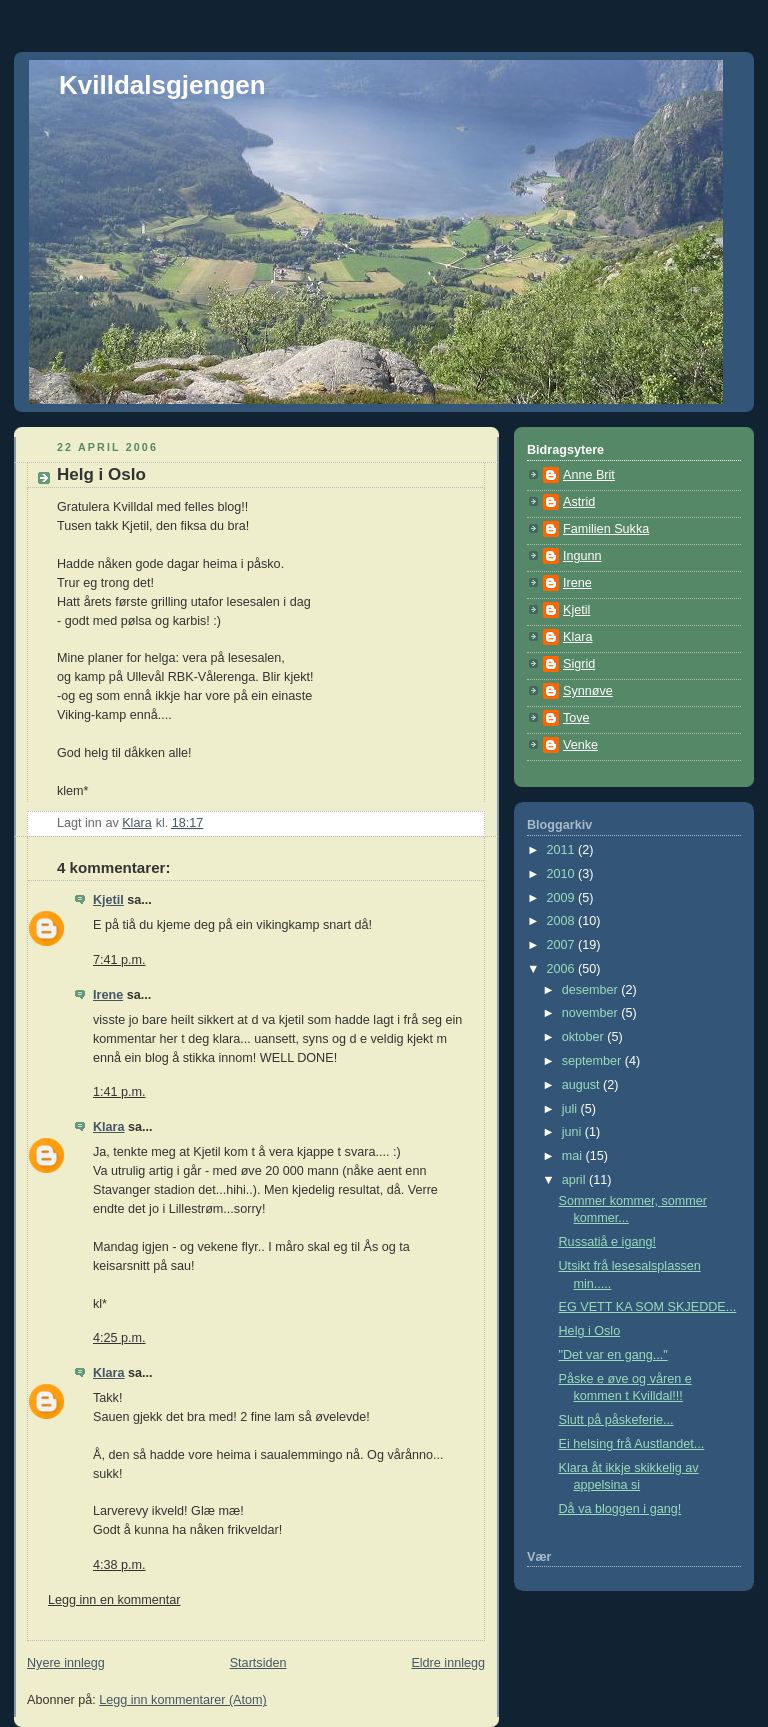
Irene (108, 995)
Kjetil (108, 900)
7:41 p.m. (119, 960)
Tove (576, 718)
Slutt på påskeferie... (616, 1420)
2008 (563, 921)
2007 (563, 945)
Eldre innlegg (448, 1663)
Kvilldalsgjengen (162, 85)
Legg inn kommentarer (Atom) (183, 1700)
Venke (580, 745)
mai (574, 1156)
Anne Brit (589, 475)
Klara (109, 1127)
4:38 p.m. (119, 1565)
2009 (563, 898)
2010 (563, 874)
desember (592, 990)
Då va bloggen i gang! (620, 1509)
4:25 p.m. (119, 1338)
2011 (563, 850)
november (592, 1013)
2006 (563, 969)
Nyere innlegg (66, 1663)
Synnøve (588, 691)
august (582, 1085)
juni (573, 1132)
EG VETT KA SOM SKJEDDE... (648, 1307)
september (593, 1061)
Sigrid (579, 664)
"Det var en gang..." (613, 1355)
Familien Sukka (606, 529)
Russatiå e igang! (607, 1242)
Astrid (579, 502)
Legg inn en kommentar (114, 1600)
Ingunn (582, 556)
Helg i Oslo (590, 1331)
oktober (585, 1037)
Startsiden (258, 1663)
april (575, 1180)
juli (571, 1109)
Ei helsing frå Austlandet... (632, 1444)
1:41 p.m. (119, 1092)
